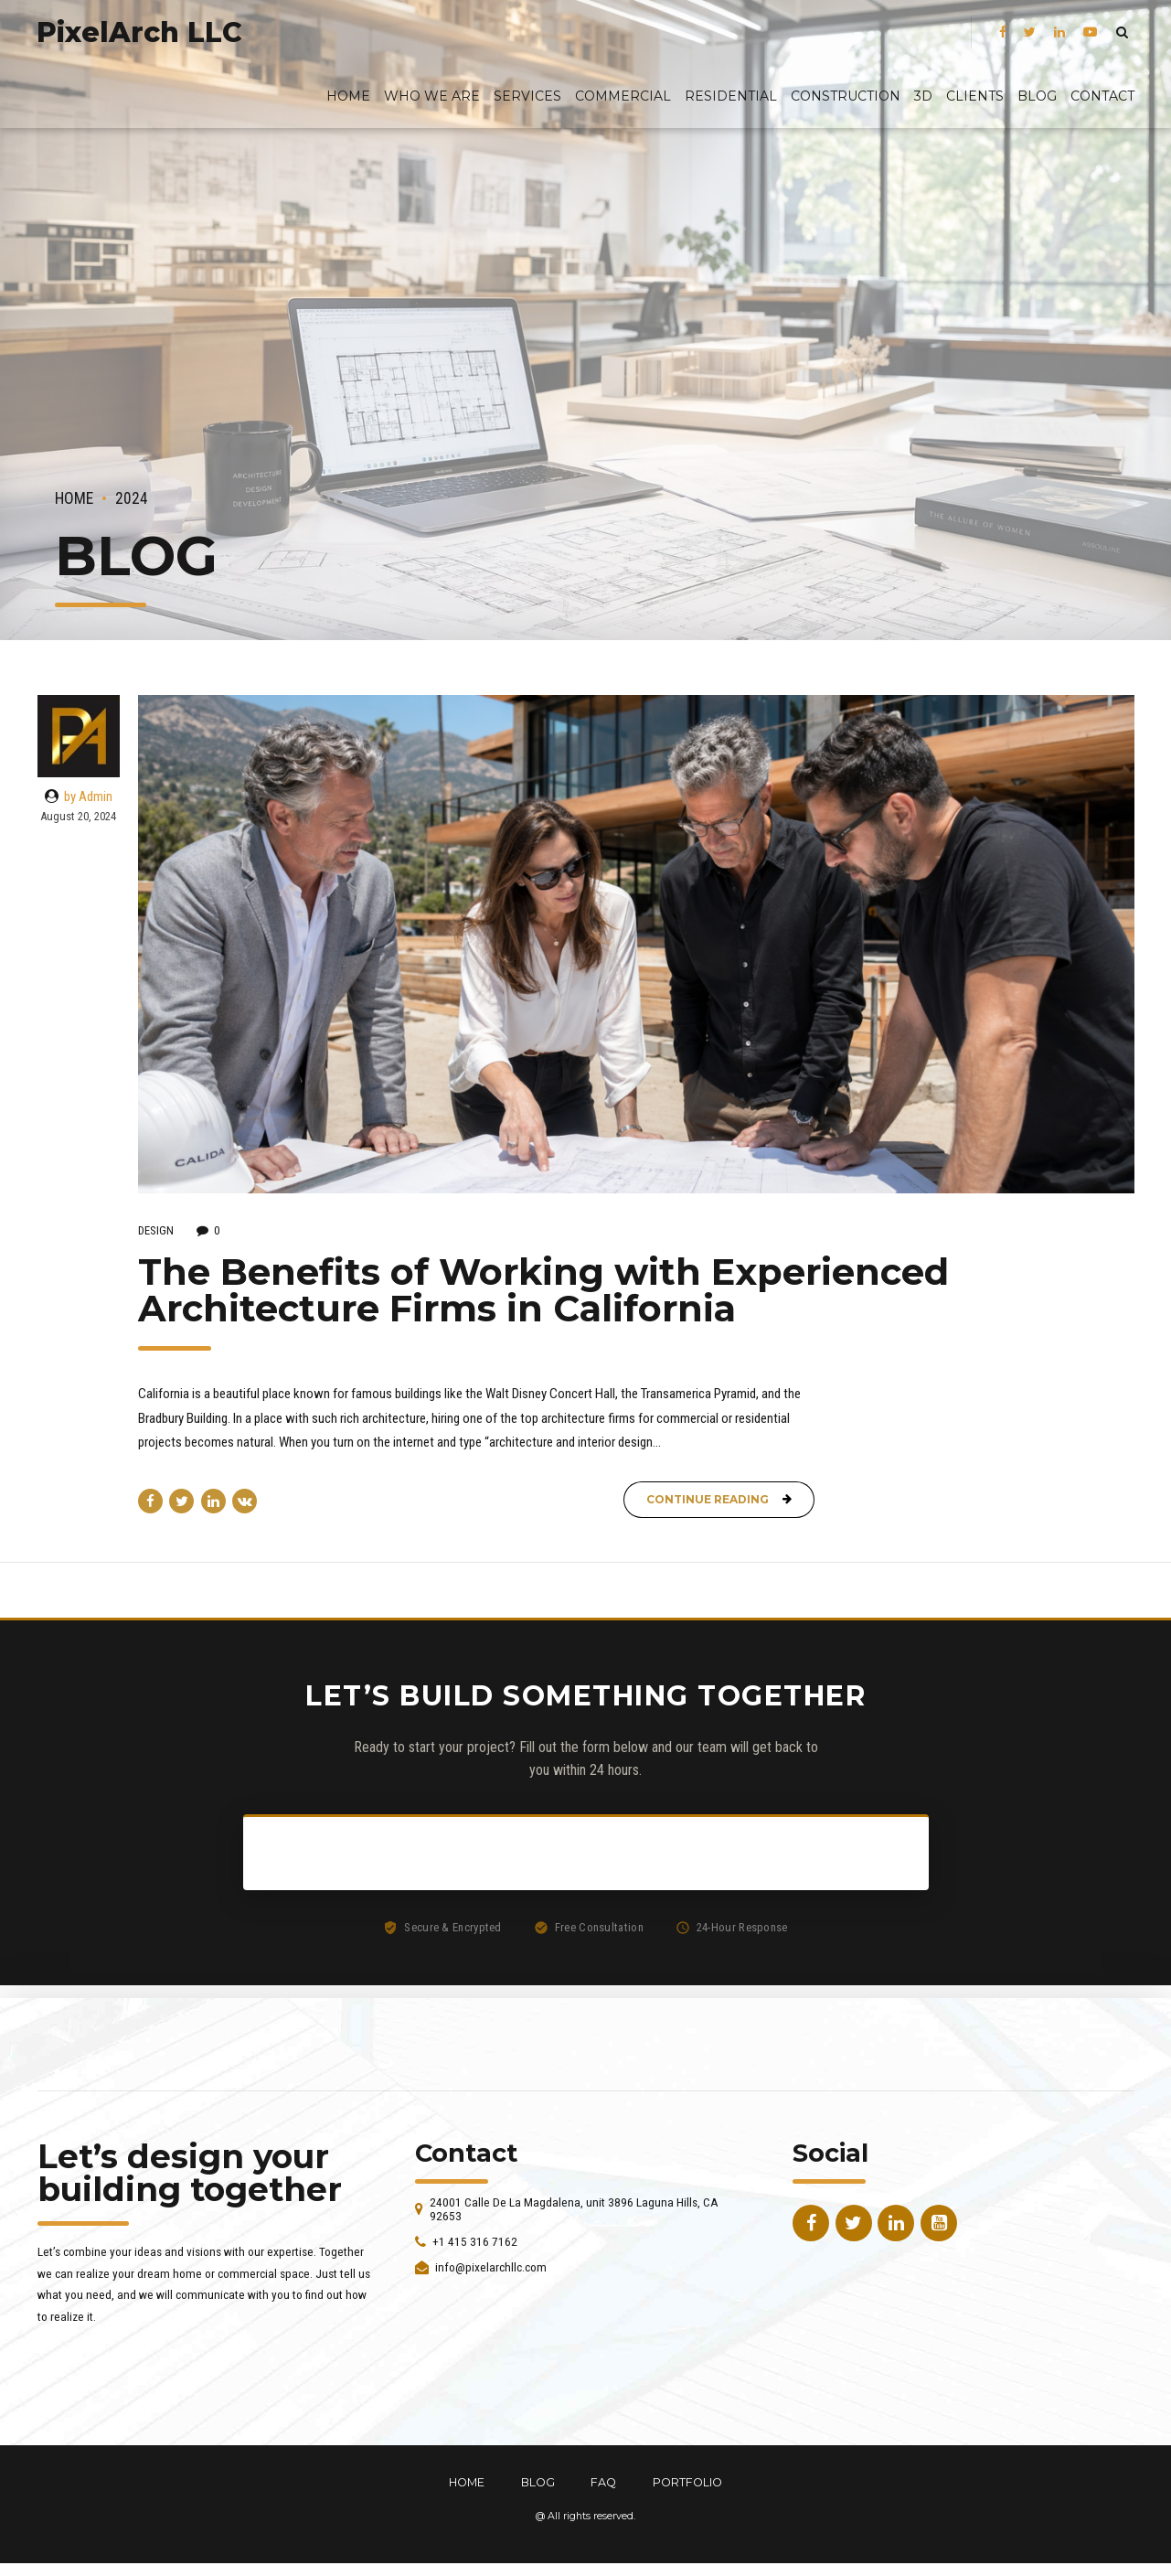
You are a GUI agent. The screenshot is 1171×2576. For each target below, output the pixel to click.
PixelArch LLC (139, 32)
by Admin (88, 796)
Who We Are (432, 96)
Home (348, 96)
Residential (731, 96)
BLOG (1037, 96)
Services (527, 96)
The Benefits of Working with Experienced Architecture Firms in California (543, 1290)
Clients (975, 96)
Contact (1102, 96)
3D (923, 96)
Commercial (623, 96)
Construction (845, 96)
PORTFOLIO (687, 2482)
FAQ (603, 2482)
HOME (466, 2482)
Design (156, 1230)
